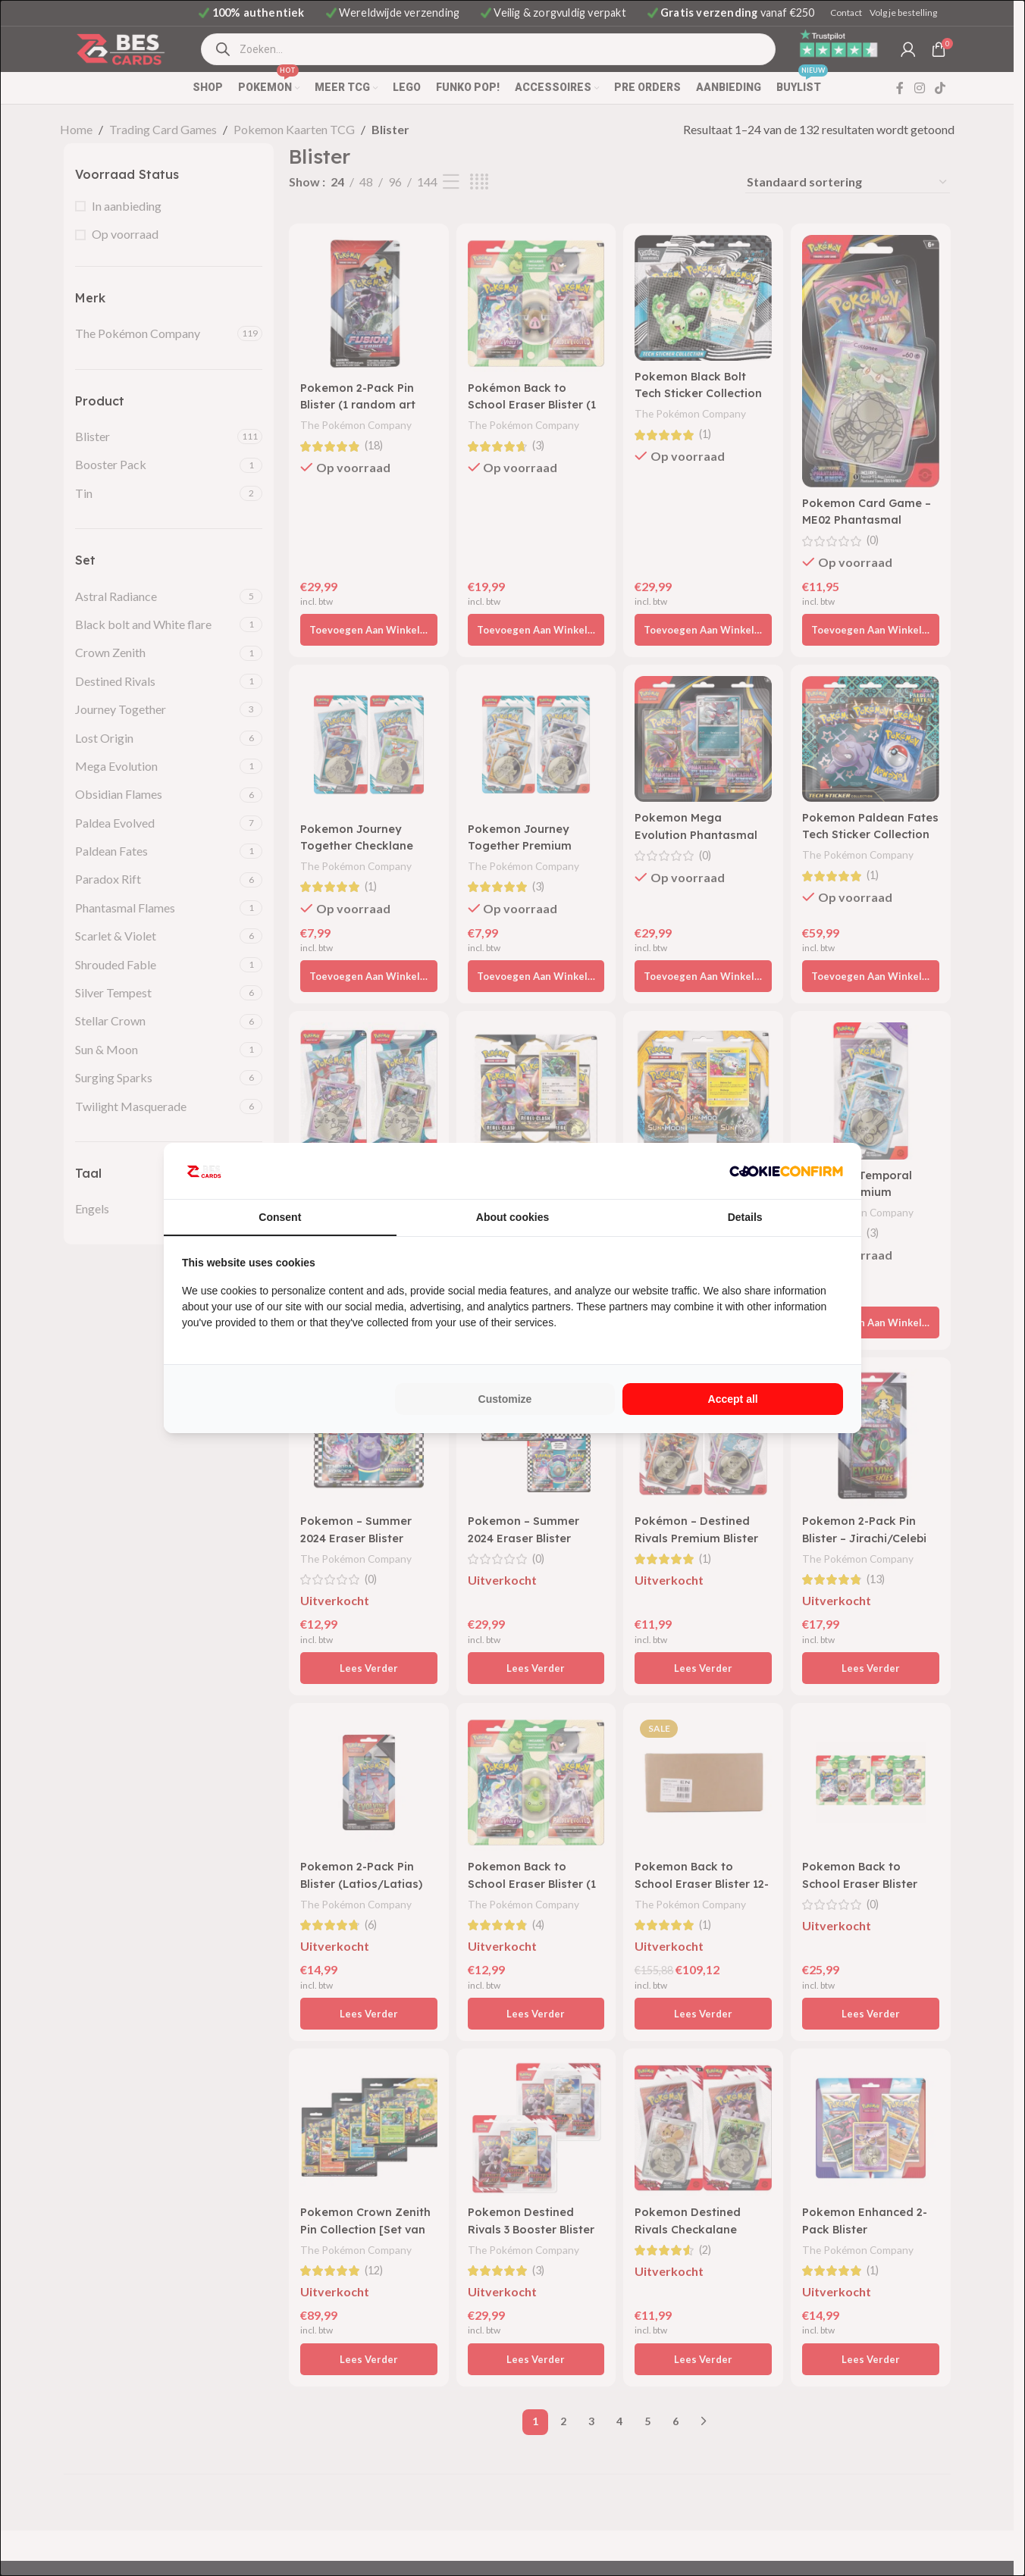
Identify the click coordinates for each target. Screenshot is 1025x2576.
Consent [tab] (280, 1217)
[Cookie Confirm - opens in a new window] (786, 1171)
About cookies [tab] (512, 1217)
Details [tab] (745, 1217)
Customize (505, 1399)
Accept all (733, 1399)
